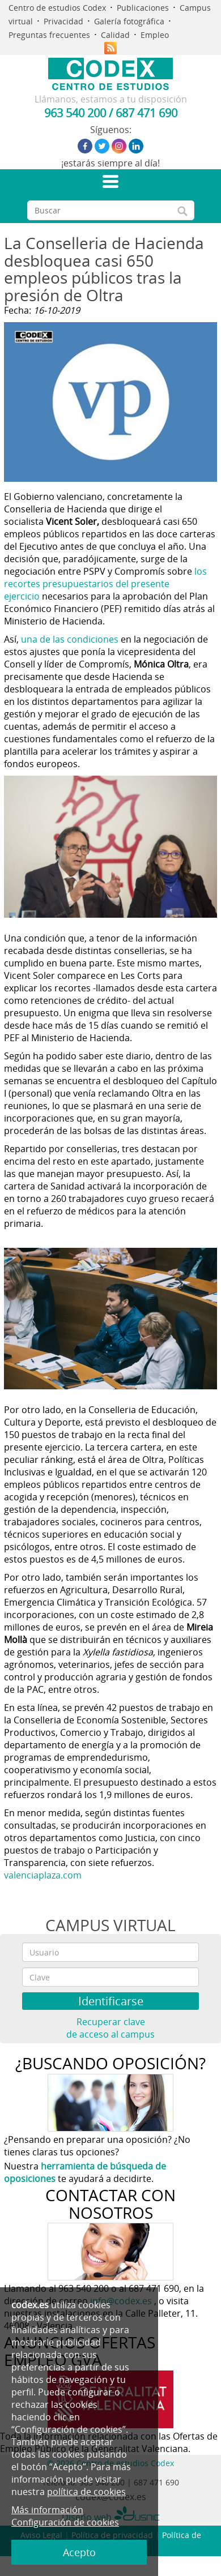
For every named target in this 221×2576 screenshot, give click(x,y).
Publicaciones (143, 7)
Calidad (115, 34)
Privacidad (63, 21)
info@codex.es (121, 2301)
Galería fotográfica (129, 21)
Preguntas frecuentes (49, 34)
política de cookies (144, 2491)
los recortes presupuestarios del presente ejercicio (105, 583)
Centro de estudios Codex (57, 7)
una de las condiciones (70, 639)
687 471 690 (146, 113)
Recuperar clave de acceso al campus (110, 2028)
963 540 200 (75, 113)
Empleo (155, 34)
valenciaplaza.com (43, 1875)
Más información (47, 2510)
